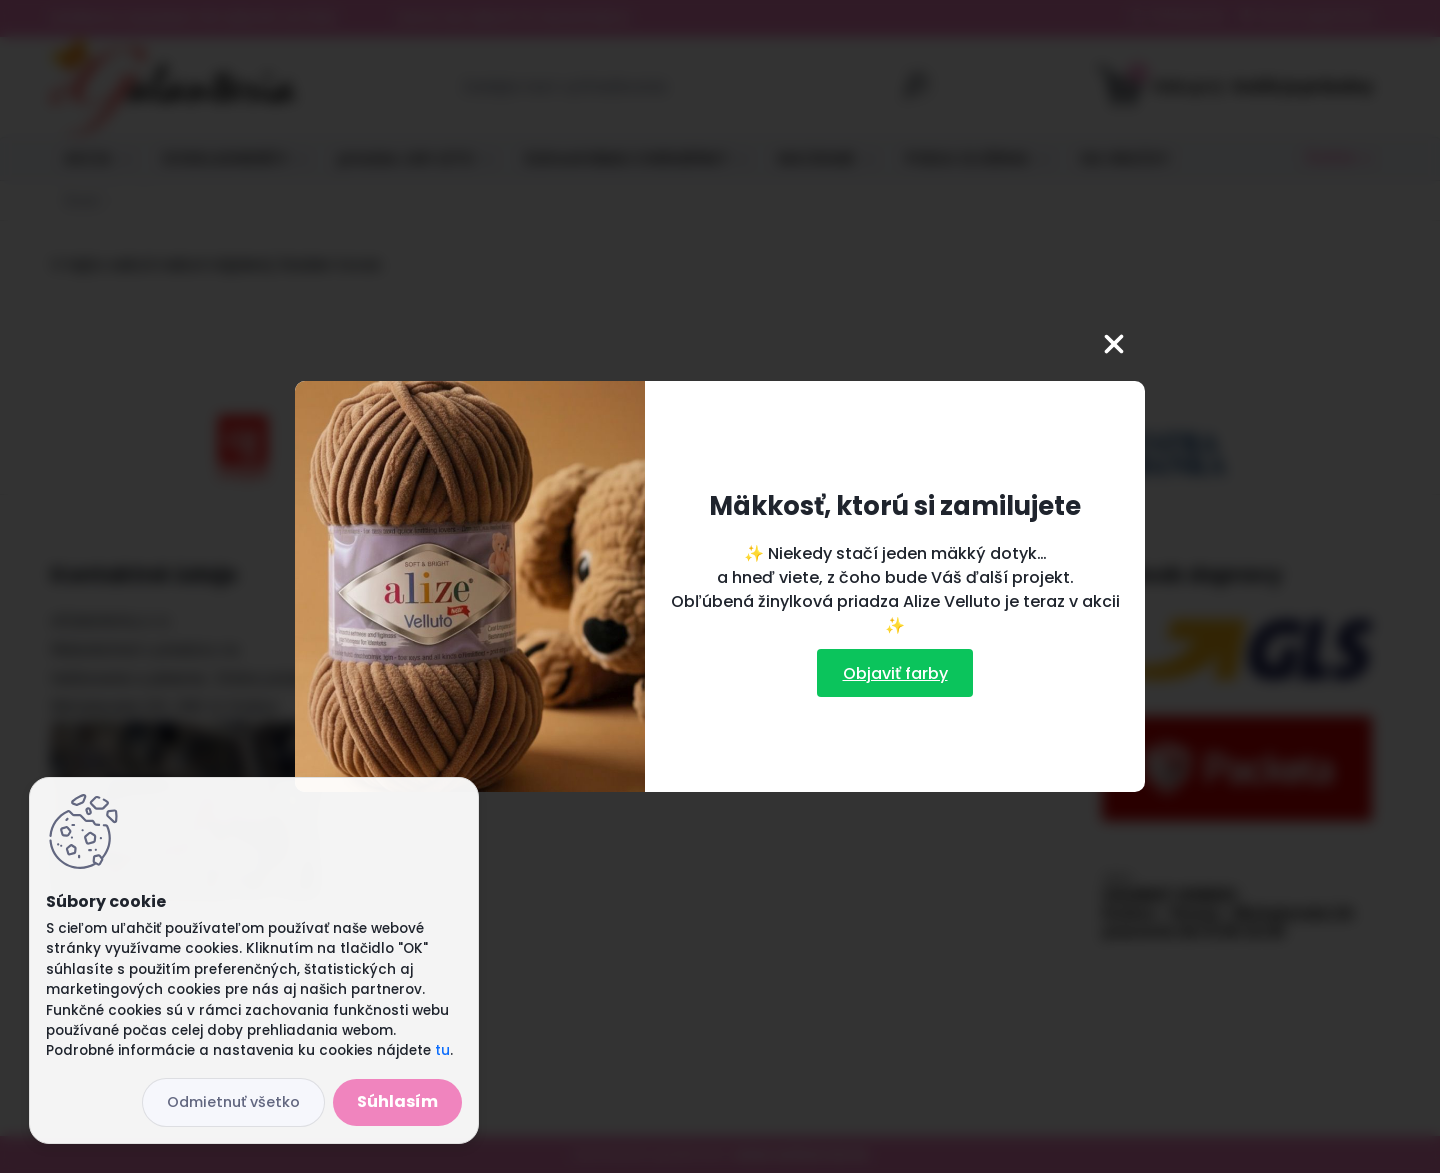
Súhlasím (397, 1101)
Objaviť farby (895, 673)
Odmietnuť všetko (233, 1102)
